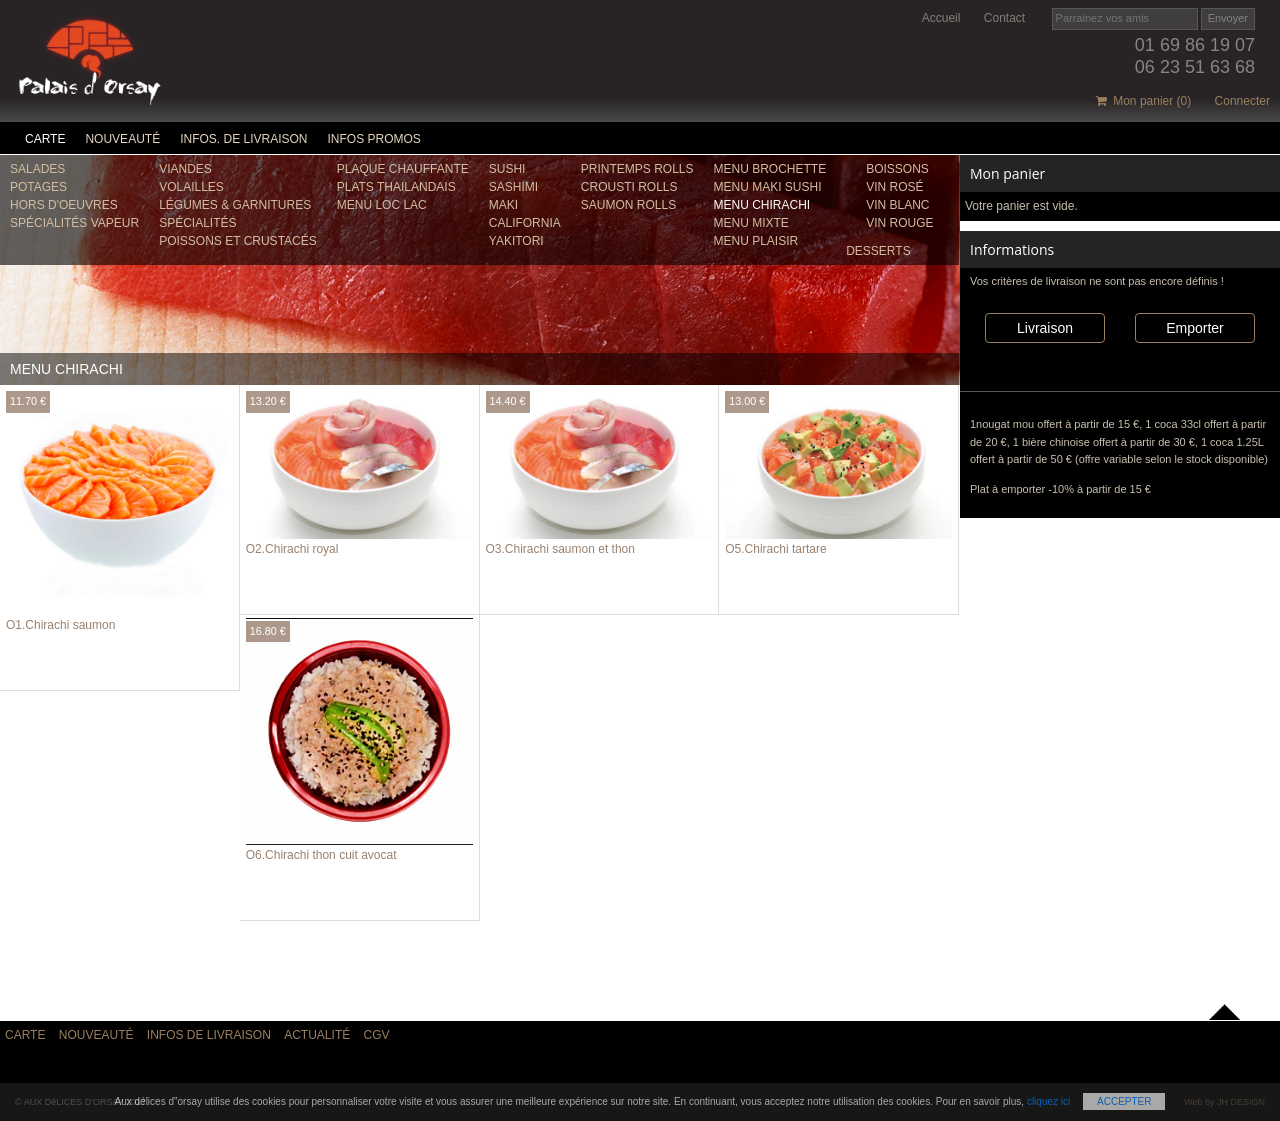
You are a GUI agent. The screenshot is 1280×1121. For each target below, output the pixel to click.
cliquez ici (1048, 1101)
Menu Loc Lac (382, 205)
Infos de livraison (209, 1035)
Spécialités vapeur (74, 223)
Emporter (1195, 328)
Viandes (185, 169)
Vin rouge (899, 223)
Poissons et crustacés (238, 241)
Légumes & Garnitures (235, 205)
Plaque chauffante (403, 169)
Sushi (507, 169)
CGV (377, 1035)
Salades (37, 169)
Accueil (941, 18)
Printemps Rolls (637, 169)
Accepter (1124, 1101)
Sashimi (513, 187)
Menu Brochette (770, 169)
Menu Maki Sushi (768, 187)
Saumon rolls (628, 205)
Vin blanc (897, 205)
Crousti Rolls (629, 187)
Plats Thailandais (396, 187)
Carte (45, 139)
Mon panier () (1144, 101)
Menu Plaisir (756, 241)
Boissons (897, 169)
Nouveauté (122, 139)
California (525, 223)
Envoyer (1228, 18)
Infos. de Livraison (243, 139)
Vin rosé (894, 187)
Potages (38, 187)
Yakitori (516, 241)
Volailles (191, 187)
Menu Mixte (751, 223)
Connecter (1242, 101)
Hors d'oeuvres (64, 205)
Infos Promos (374, 139)
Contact (1004, 18)
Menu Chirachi (762, 205)
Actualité (317, 1035)
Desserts (878, 251)
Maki (503, 205)
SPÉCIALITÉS (197, 223)
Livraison (1045, 328)
